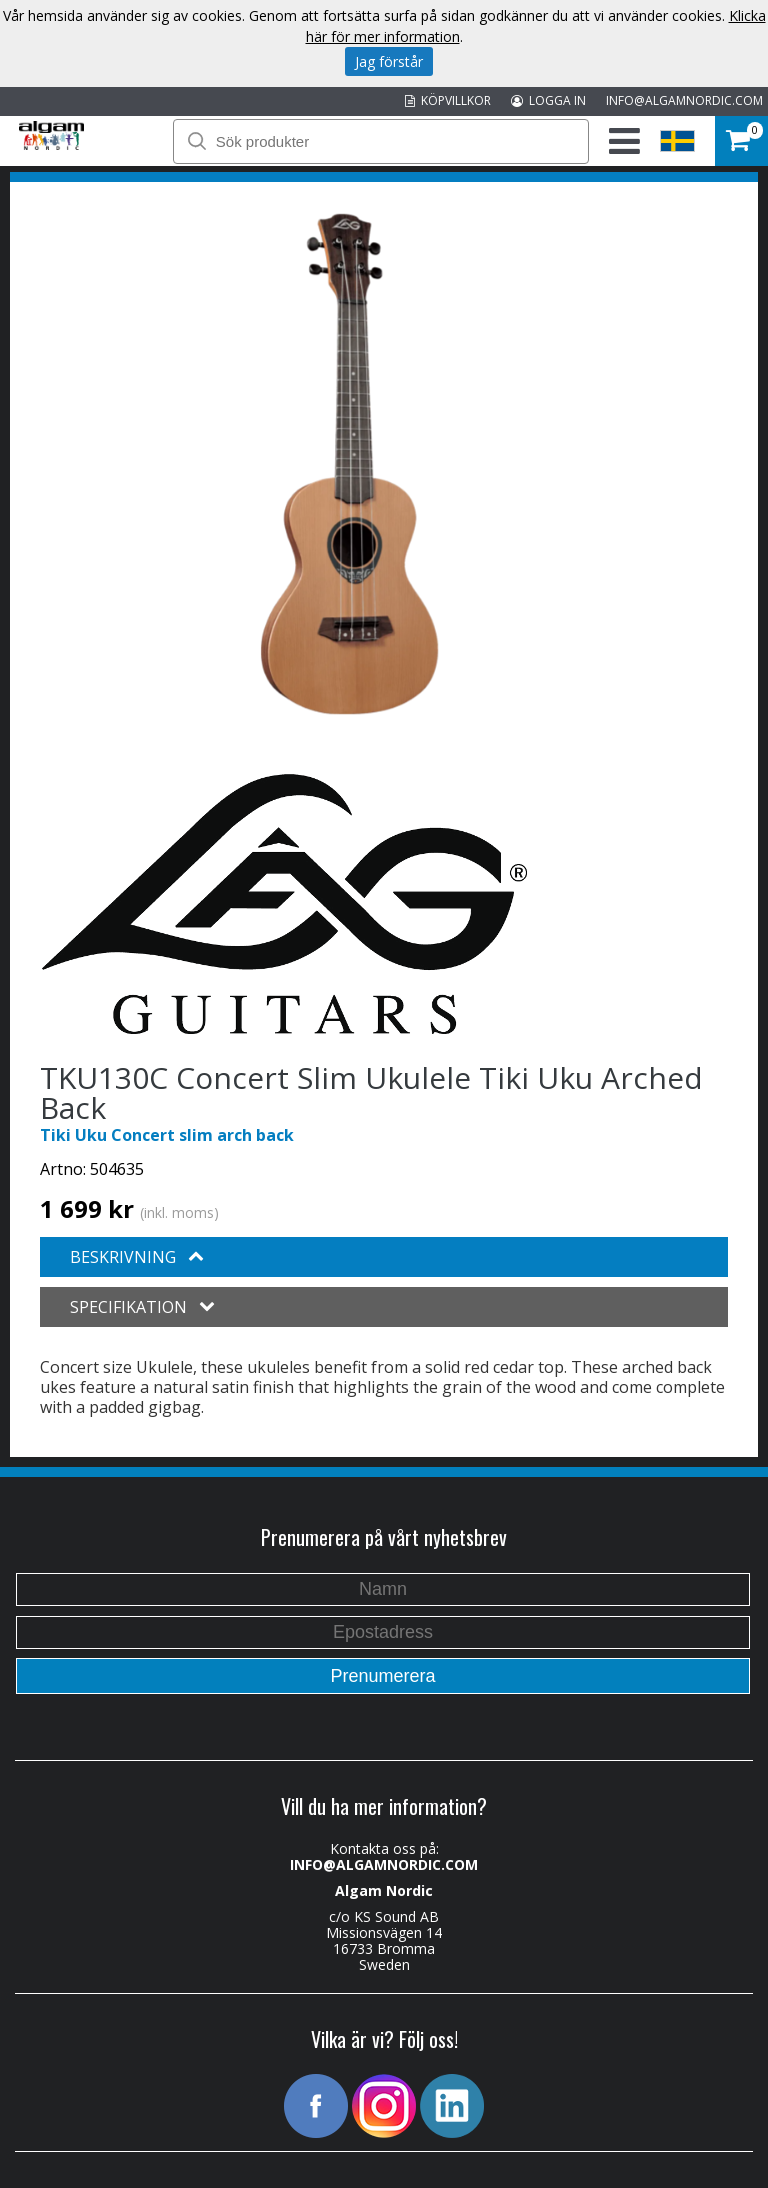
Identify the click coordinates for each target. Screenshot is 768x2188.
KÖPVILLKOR (448, 100)
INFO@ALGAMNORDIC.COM (684, 100)
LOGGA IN (548, 100)
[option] (349, 464)
